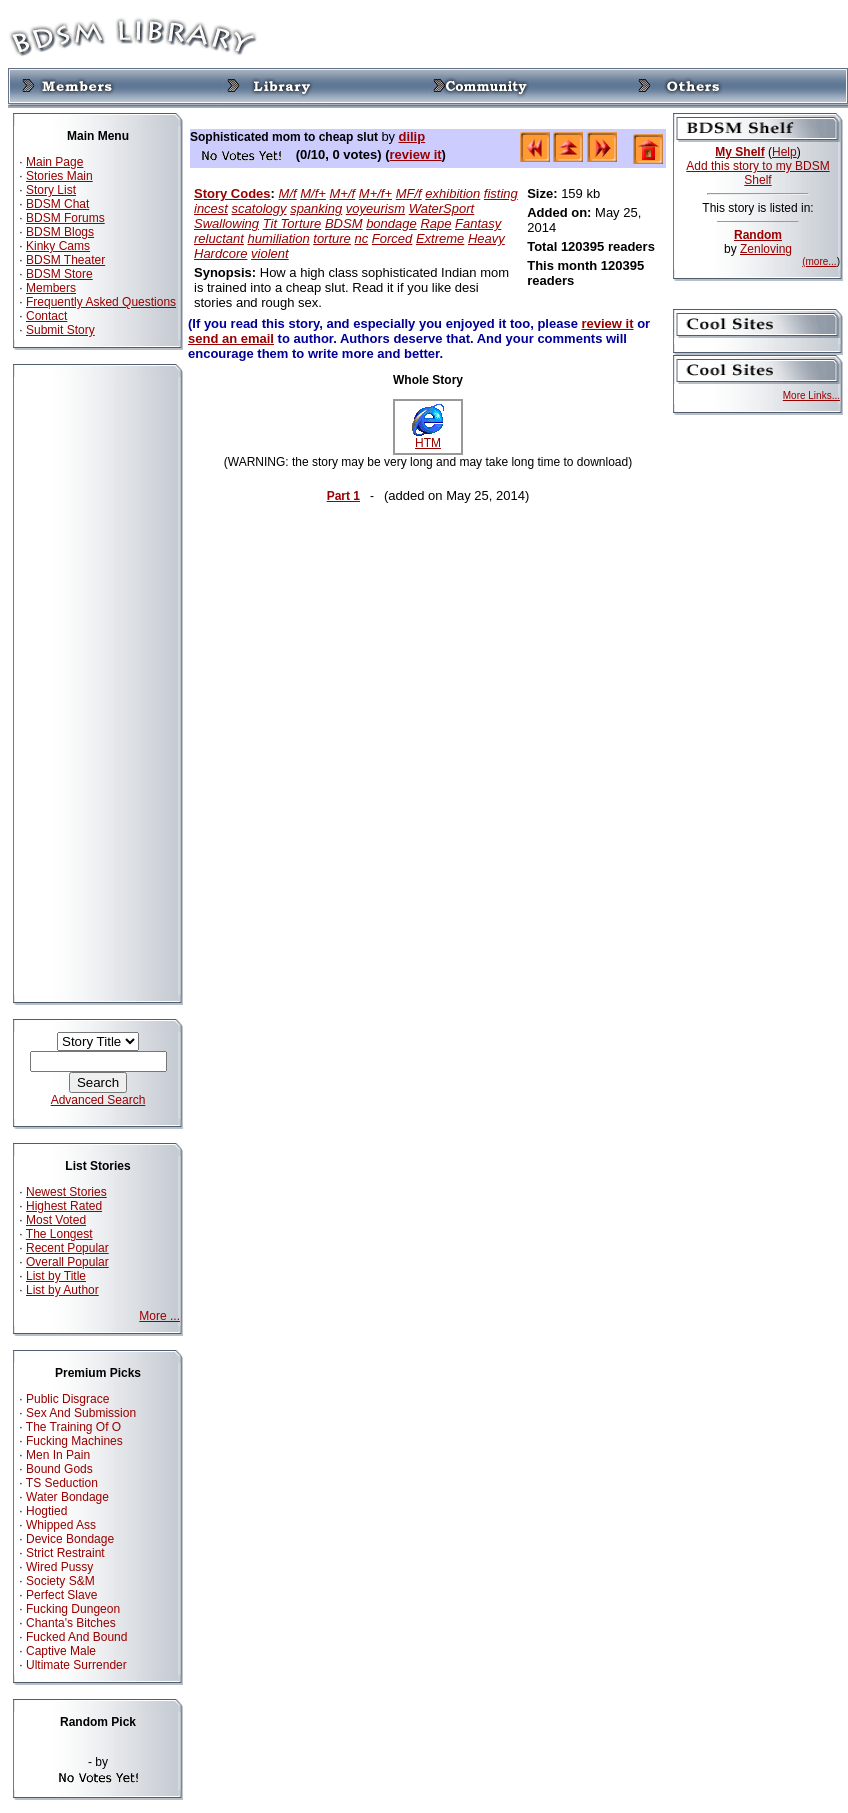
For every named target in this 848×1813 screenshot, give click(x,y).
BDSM (344, 223)
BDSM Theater (65, 260)
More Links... (811, 395)
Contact (46, 316)
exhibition (452, 193)
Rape (435, 223)
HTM (428, 437)
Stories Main (59, 176)
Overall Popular (67, 1262)
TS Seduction (62, 1483)
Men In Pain (58, 1455)
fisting (501, 193)
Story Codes (232, 193)
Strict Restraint (65, 1553)
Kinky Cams (58, 246)
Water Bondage (67, 1497)
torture (332, 238)
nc (361, 238)
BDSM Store (59, 274)
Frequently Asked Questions (101, 302)
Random (758, 235)
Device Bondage (70, 1539)
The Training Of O (73, 1427)
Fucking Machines (74, 1441)
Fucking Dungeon (73, 1609)
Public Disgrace (67, 1399)
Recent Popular (67, 1248)
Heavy (486, 238)
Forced (392, 238)
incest (211, 208)
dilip (411, 136)
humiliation (279, 238)
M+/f (343, 193)
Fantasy (478, 223)
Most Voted (56, 1220)
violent (270, 253)
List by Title (56, 1276)
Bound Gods (59, 1469)
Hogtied (46, 1511)
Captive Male (61, 1651)
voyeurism (375, 208)
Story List (51, 190)
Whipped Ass (61, 1525)
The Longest (59, 1234)
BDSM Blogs (60, 232)
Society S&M (60, 1581)
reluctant (219, 238)
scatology (259, 208)
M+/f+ (375, 193)
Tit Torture (292, 223)
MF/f (409, 193)
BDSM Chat (57, 204)
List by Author (62, 1290)
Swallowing (226, 223)
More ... (159, 1316)
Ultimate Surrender (76, 1665)
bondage (391, 223)
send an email (231, 338)
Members (51, 288)
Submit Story (60, 330)
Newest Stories (66, 1192)
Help (784, 152)
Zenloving (766, 249)
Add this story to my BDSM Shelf (757, 173)
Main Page (54, 162)
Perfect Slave (61, 1595)
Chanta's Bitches (71, 1623)
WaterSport (442, 208)
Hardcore (220, 253)
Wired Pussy (59, 1567)
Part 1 (343, 496)
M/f (288, 193)
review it (416, 154)
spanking (316, 208)
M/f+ (313, 193)
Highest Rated (64, 1206)
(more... (819, 261)
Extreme (440, 238)
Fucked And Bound (76, 1637)
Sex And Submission (81, 1413)
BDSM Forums (65, 218)
